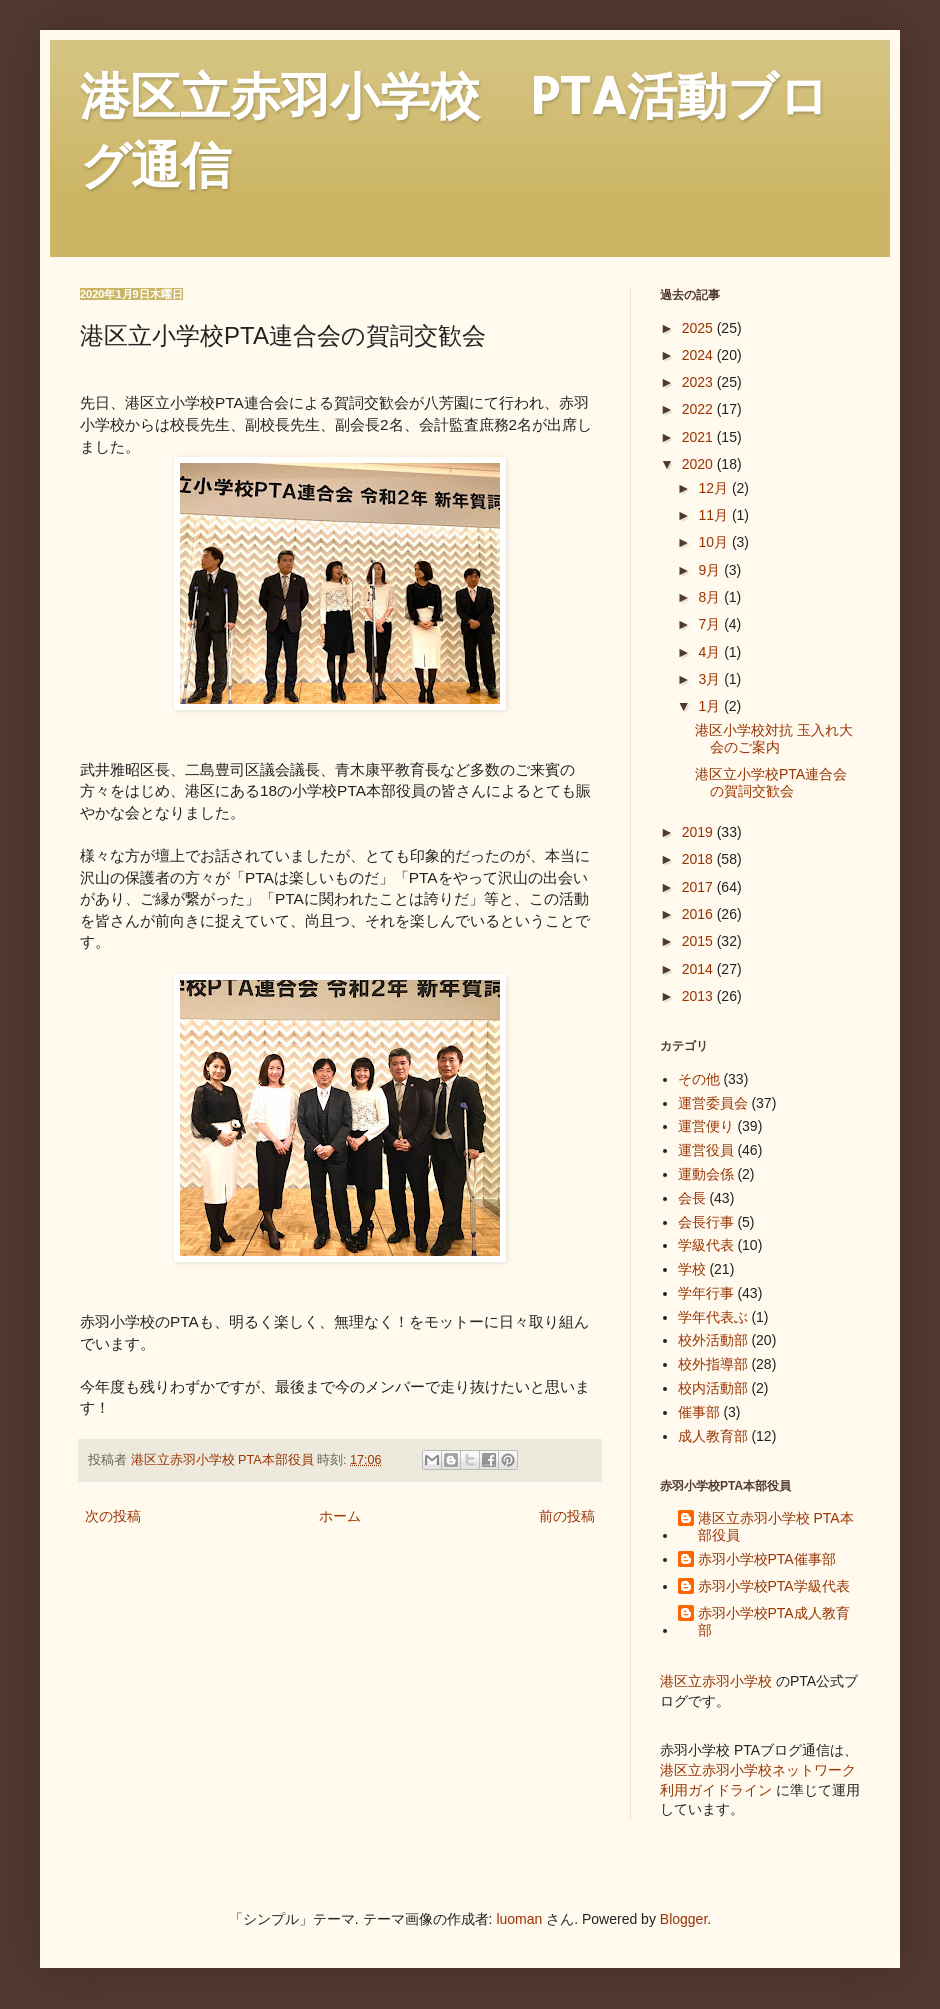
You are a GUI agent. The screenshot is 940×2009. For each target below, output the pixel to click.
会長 (692, 1198)
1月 (711, 706)
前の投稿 (567, 1516)
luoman (519, 1919)
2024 (699, 355)
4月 (711, 652)
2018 (699, 859)
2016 (699, 914)
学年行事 (706, 1293)
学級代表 (706, 1245)
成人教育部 (713, 1436)
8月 (711, 597)
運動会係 (706, 1174)
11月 (714, 515)
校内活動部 (713, 1388)
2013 (699, 996)
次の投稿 (113, 1516)
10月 (714, 542)
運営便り (706, 1126)
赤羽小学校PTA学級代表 (774, 1586)
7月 (711, 624)
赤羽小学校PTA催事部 (767, 1559)
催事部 (699, 1412)
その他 (699, 1079)
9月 (711, 570)
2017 (699, 887)
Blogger (683, 1919)
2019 (699, 832)
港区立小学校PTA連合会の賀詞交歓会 (771, 782)
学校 (692, 1269)
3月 (711, 679)
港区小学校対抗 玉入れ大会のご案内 (774, 738)
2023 (699, 382)
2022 (699, 409)
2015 (699, 941)
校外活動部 (713, 1340)
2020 (699, 464)
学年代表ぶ (713, 1317)
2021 (699, 437)
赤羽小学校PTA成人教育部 (774, 1621)
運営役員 (706, 1150)
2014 (699, 969)
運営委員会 (713, 1103)
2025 (699, 328)
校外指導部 (713, 1364)
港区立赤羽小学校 (716, 1681)
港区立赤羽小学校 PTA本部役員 (776, 1526)
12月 (714, 488)
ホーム (340, 1516)
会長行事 (706, 1222)
